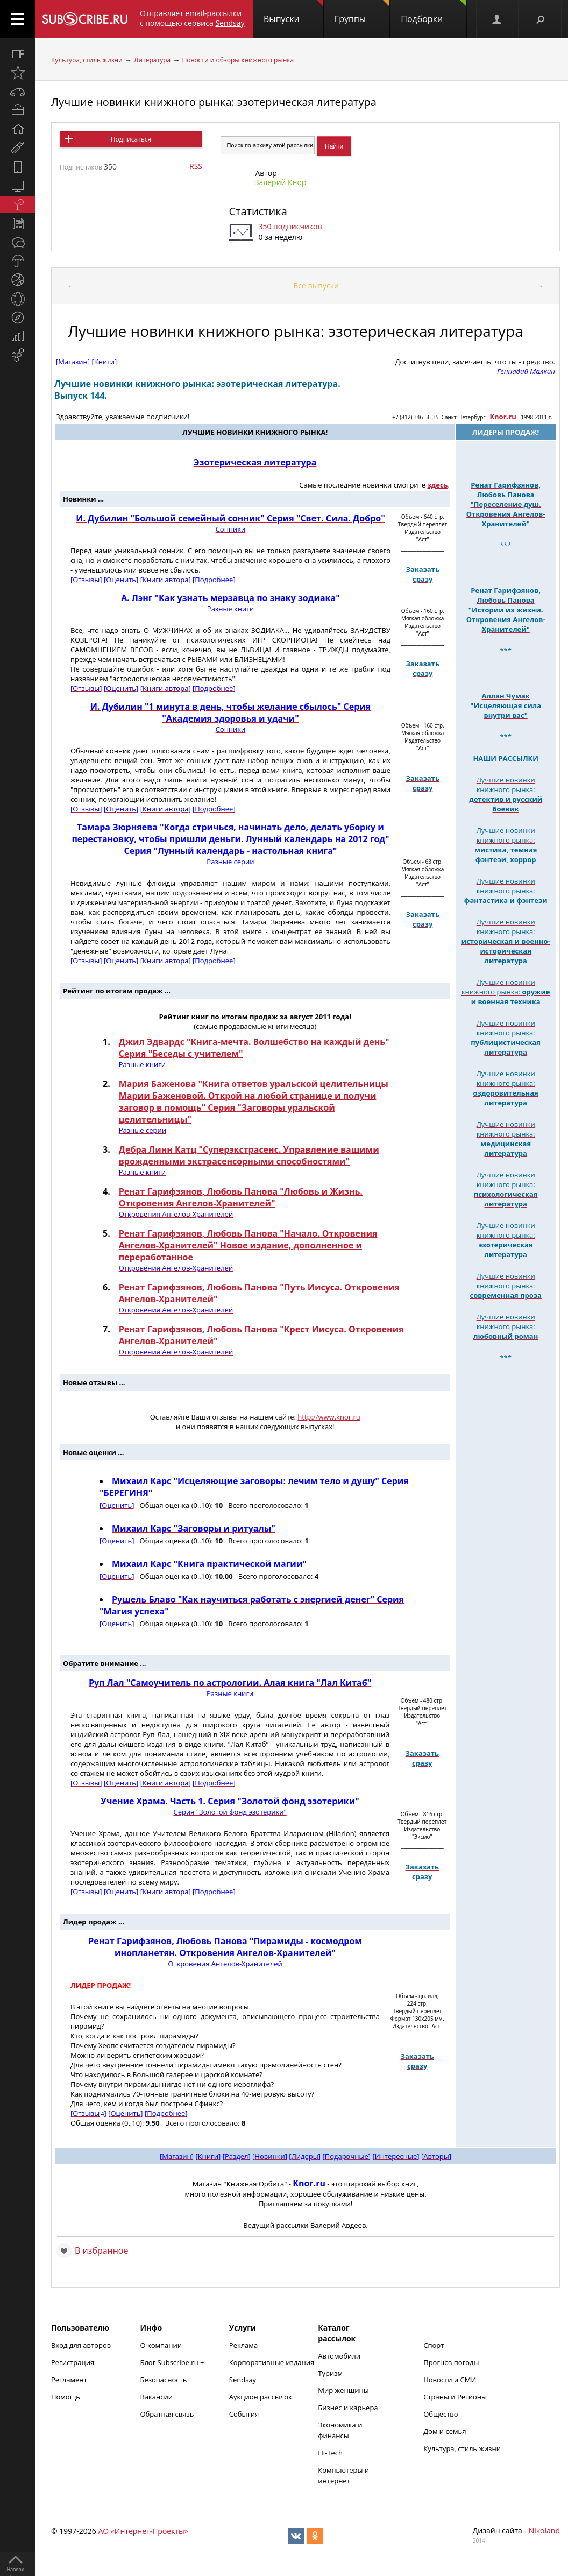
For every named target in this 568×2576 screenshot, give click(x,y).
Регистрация (72, 2362)
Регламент (69, 2379)
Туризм (330, 2373)
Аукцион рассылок (260, 2397)
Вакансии (156, 2397)
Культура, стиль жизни (87, 60)
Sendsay (242, 2379)
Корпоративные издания (271, 2362)
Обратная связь (167, 2414)
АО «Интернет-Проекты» (143, 2531)
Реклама (243, 2345)
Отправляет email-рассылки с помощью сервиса (192, 18)
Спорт (433, 2345)
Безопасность (163, 2379)
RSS (195, 166)
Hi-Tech (330, 2453)
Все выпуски (316, 285)
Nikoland (544, 2530)
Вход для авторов (81, 2345)
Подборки (433, 12)
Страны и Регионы (455, 2397)
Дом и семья (444, 2431)
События (244, 2414)
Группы (362, 12)
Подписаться (131, 139)
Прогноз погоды (451, 2362)
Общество (440, 2414)
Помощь (65, 2397)
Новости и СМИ (449, 2379)
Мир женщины (343, 2390)
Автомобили (339, 2356)
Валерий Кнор (280, 182)
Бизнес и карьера (348, 2407)
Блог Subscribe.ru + (172, 2362)
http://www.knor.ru (328, 1417)
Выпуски (293, 12)
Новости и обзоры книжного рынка (238, 60)
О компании (161, 2345)
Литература (152, 60)
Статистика (258, 211)
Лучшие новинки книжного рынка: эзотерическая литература (214, 102)
